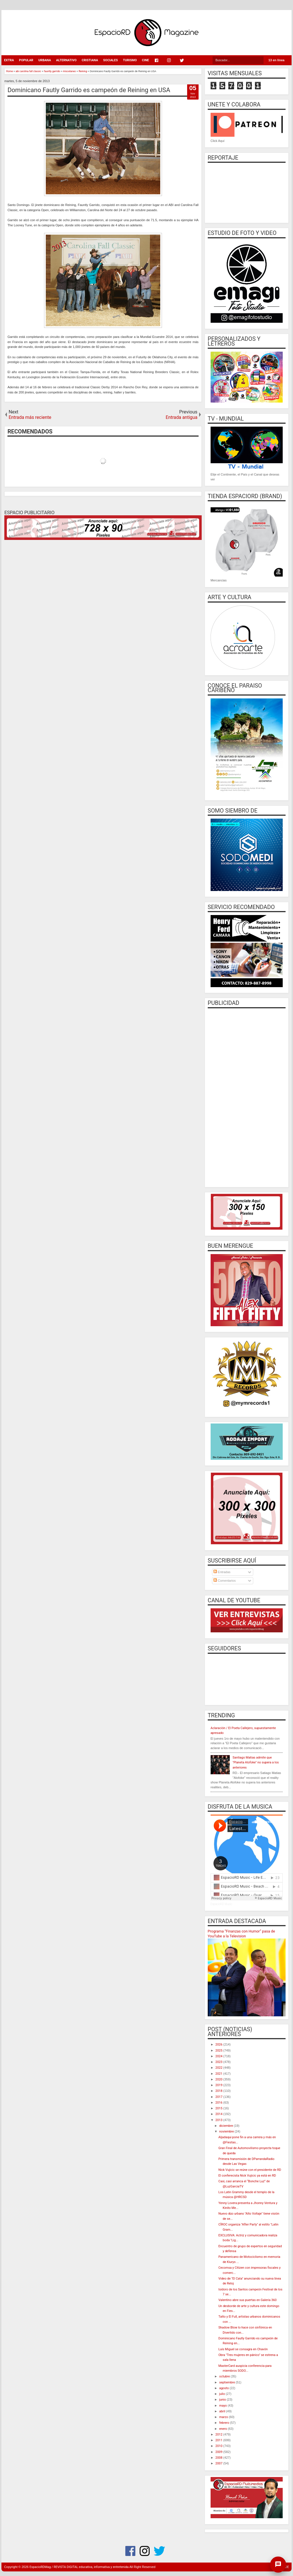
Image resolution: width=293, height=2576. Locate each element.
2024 (219, 2056)
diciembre (226, 2126)
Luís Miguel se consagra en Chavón (243, 2349)
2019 (219, 2085)
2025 (219, 2050)
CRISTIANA (90, 60)
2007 (219, 2463)
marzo (224, 2417)
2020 (219, 2079)
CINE (145, 60)
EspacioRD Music (221, 1904)
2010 (219, 2446)
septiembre (227, 2382)
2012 (219, 2434)
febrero (224, 2423)
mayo (223, 2405)
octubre (225, 2376)
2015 (219, 2108)
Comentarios (224, 1580)
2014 (219, 2114)
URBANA (44, 60)
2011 (219, 2440)
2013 (219, 2120)
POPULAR (26, 60)
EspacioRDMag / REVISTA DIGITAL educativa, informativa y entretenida (79, 2567)
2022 (219, 2068)
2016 (219, 2102)
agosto (224, 2388)
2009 (219, 2452)
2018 (219, 2091)
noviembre (227, 2131)
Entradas (221, 1572)
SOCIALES (110, 60)
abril (222, 2411)
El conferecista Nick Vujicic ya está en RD (247, 2175)
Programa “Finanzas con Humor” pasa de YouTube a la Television (241, 1933)
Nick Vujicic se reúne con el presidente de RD (249, 2170)
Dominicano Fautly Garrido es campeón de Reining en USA (88, 90)
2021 (219, 2074)
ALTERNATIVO (66, 60)
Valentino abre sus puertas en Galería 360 (247, 2300)
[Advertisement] (247, 1097)
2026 (219, 2044)
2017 (219, 2097)
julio (222, 2394)
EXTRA (9, 60)
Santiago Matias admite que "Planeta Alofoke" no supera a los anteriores (256, 1762)
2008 (219, 2458)
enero (223, 2429)
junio (223, 2399)
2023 (219, 2062)
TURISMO (130, 60)
